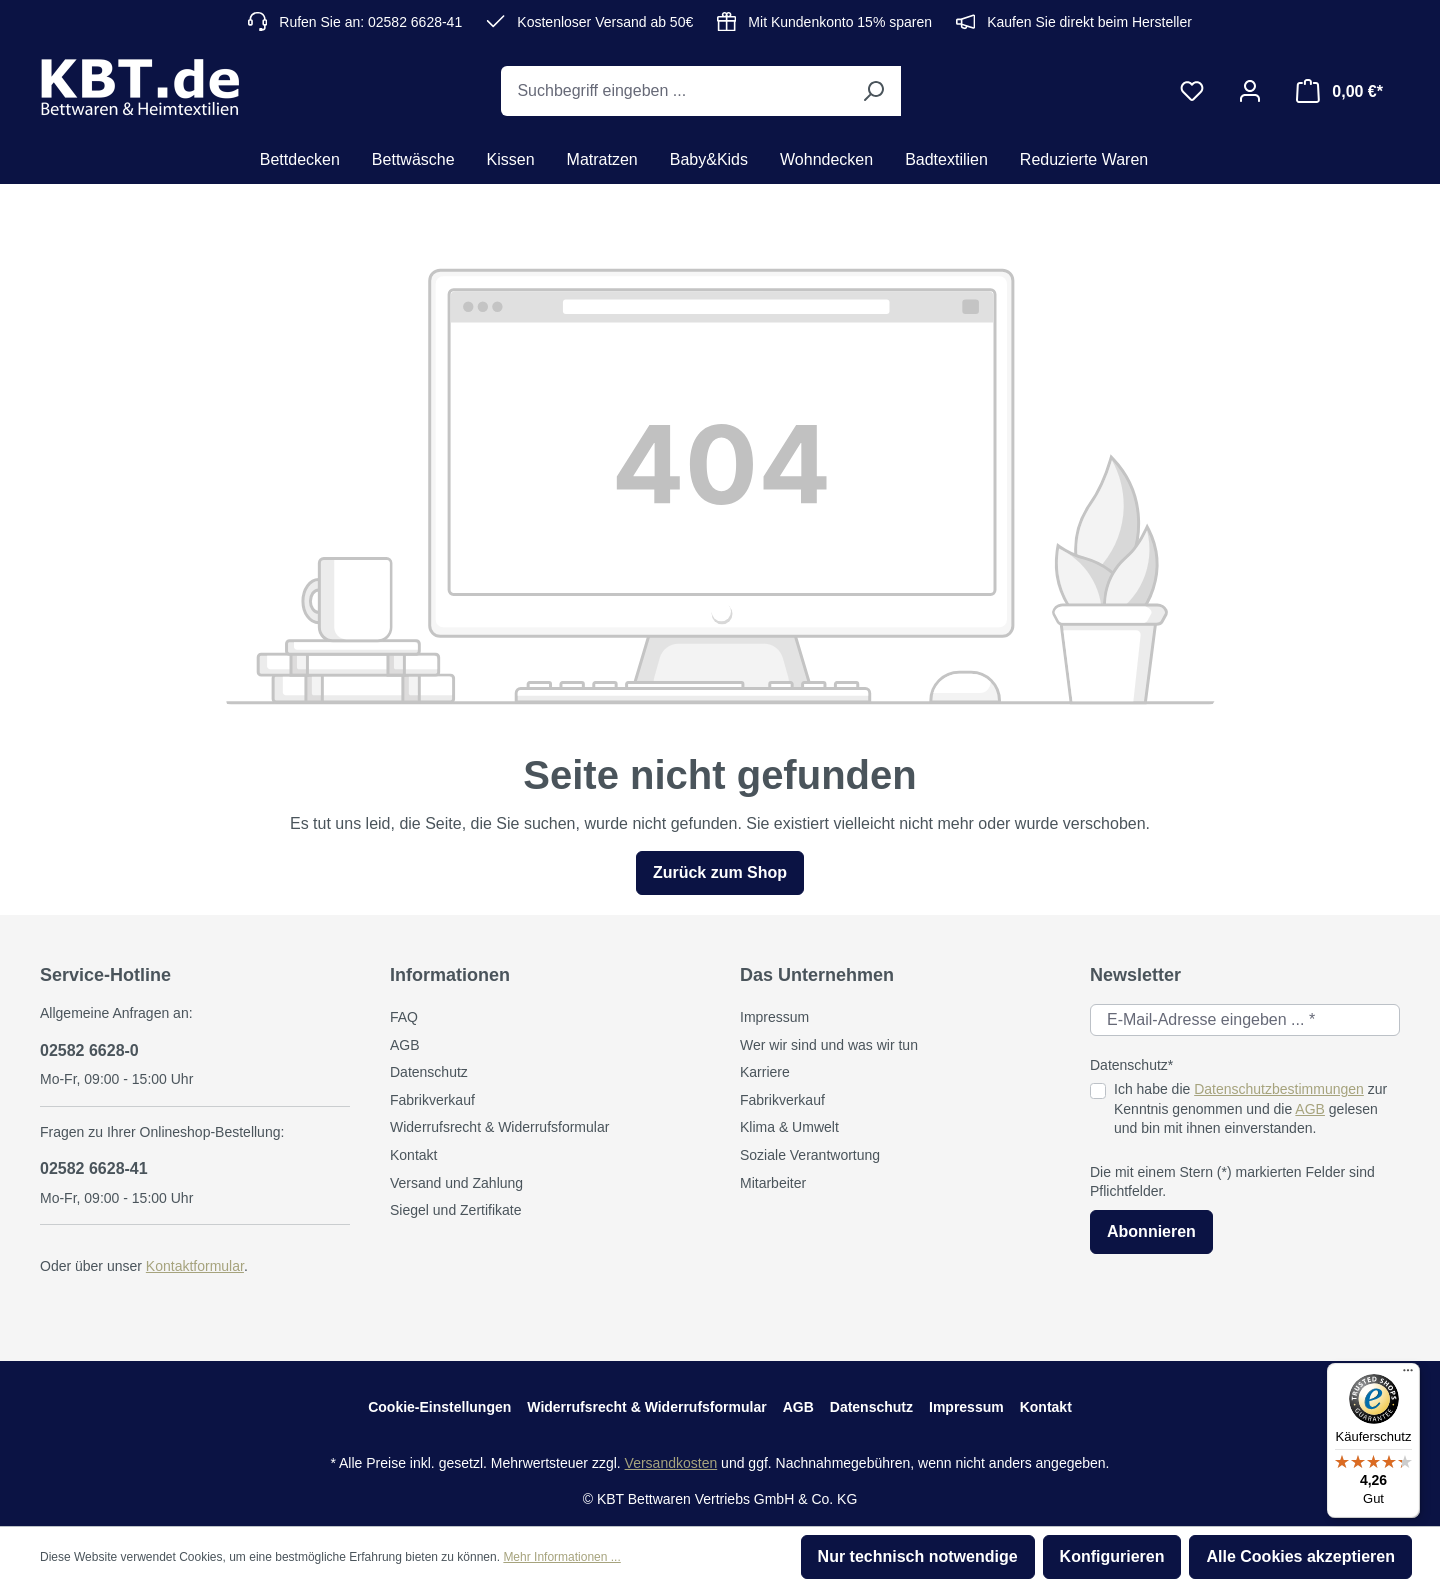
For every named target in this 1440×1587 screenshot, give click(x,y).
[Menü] (1408, 1375)
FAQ (404, 1017)
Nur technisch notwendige (918, 1556)
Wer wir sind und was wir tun (829, 1045)
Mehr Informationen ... (561, 1557)
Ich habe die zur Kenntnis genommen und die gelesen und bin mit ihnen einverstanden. (1250, 1108)
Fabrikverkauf (432, 1100)
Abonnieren (1151, 1231)
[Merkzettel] (1192, 91)
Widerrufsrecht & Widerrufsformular (499, 1127)
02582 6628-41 (94, 1168)
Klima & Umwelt (789, 1127)
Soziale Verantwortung (810, 1155)
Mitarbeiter (773, 1183)
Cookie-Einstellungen (439, 1407)
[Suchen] (873, 91)
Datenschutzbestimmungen (1279, 1089)
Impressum (774, 1017)
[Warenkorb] (1339, 91)
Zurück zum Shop (720, 872)
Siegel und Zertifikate (456, 1210)
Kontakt (413, 1155)
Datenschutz (429, 1072)
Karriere (765, 1072)
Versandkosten (671, 1463)
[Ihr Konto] (1250, 91)
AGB (405, 1045)
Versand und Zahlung (456, 1183)
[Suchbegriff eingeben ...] (673, 91)
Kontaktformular (195, 1266)
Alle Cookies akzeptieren (1300, 1556)
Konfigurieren (1112, 1556)
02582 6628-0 (89, 1050)
